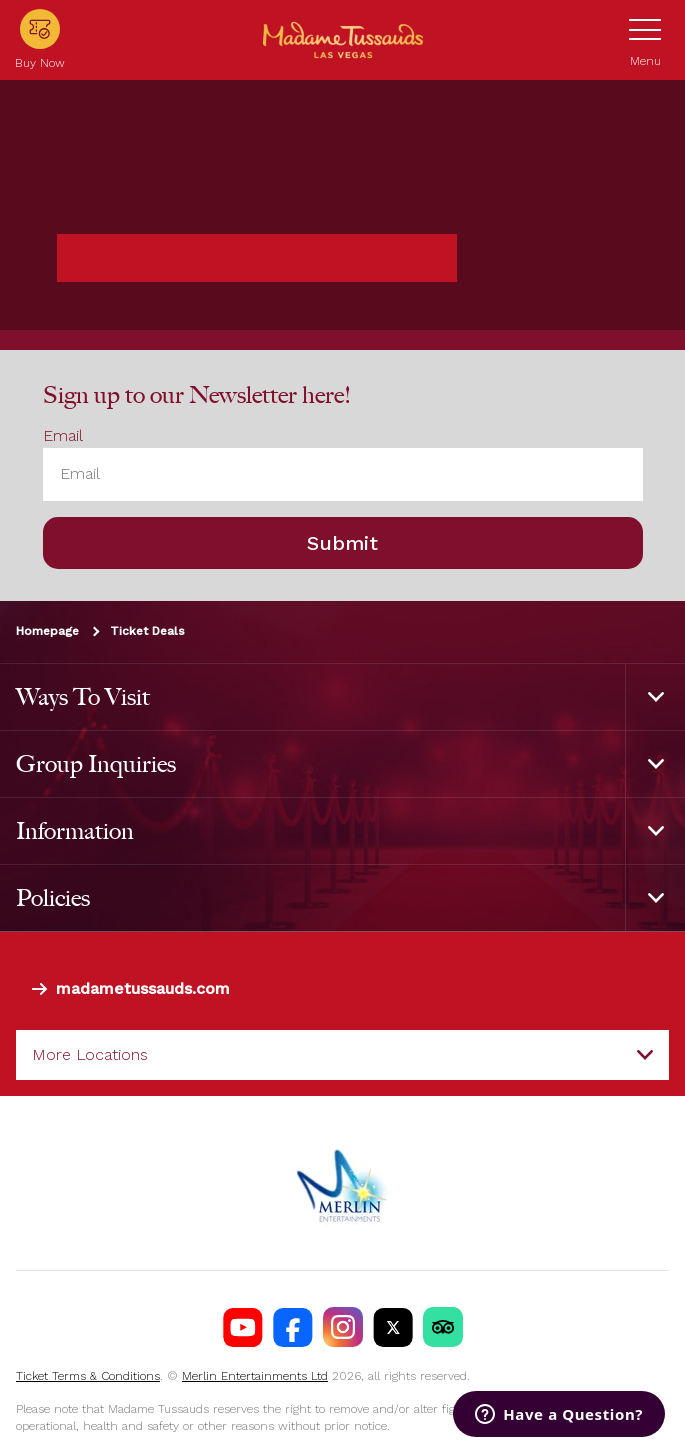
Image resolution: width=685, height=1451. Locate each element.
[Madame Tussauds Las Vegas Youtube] (243, 1327)
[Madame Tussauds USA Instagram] (343, 1327)
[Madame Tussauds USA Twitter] (393, 1327)
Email (63, 435)
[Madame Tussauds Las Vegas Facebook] (293, 1327)
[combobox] (342, 1055)
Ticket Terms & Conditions (88, 1376)
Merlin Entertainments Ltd (255, 1376)
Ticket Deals (147, 631)
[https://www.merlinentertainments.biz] (343, 1183)
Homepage (47, 631)
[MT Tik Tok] (443, 1327)
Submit (342, 543)
